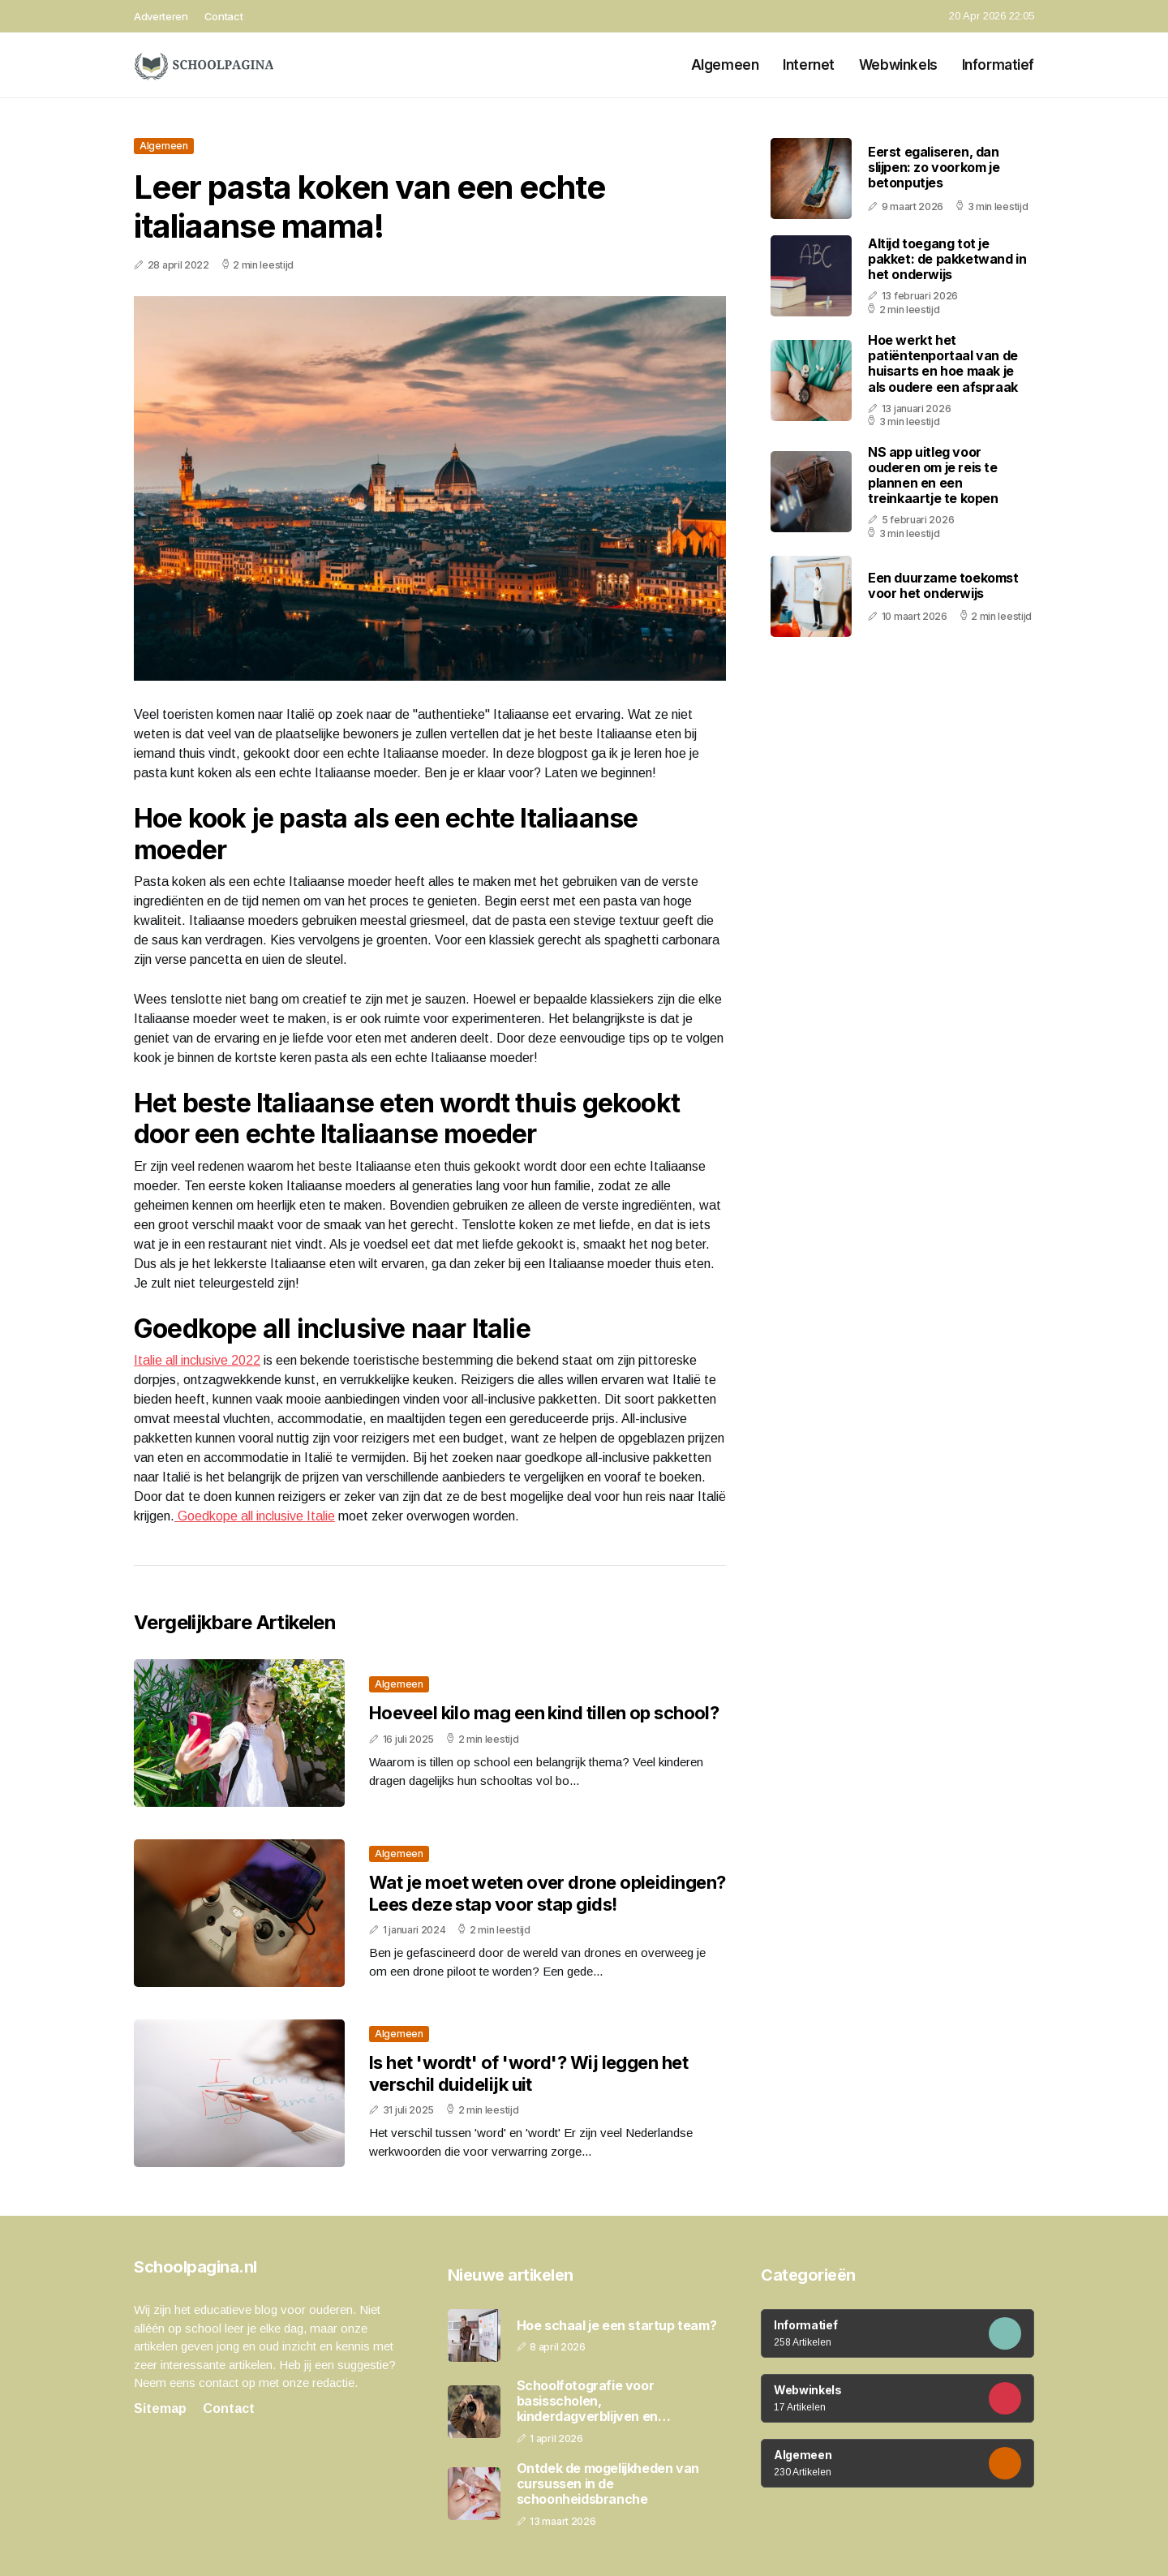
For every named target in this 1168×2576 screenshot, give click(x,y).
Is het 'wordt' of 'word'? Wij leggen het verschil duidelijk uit (528, 2073)
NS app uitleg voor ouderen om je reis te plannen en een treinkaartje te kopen (933, 475)
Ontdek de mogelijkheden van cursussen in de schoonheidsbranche (608, 2484)
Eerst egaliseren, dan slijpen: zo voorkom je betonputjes (933, 167)
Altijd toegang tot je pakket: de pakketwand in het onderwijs (947, 258)
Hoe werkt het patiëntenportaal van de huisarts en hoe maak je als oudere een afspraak (943, 363)
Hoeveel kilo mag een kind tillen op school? (544, 1712)
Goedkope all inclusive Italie (254, 1516)
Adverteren (161, 16)
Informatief (998, 65)
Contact (223, 16)
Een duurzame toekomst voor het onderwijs (943, 585)
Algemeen (725, 65)
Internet (809, 65)
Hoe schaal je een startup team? (617, 2325)
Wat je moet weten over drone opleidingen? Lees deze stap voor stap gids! (547, 1893)
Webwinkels (898, 65)
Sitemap (160, 2408)
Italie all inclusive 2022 (197, 1360)
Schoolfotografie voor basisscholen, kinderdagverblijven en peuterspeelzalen (587, 2401)
